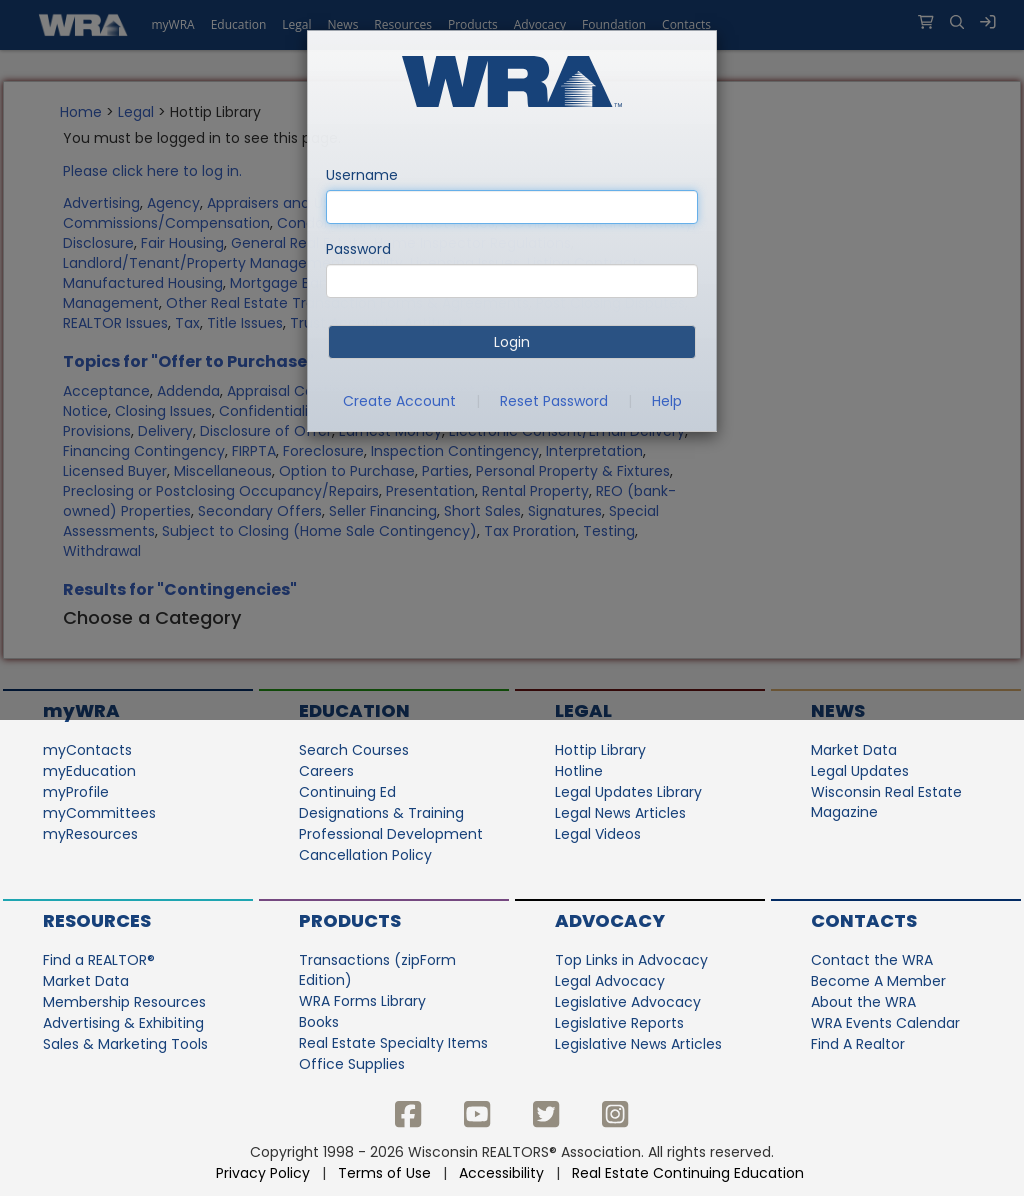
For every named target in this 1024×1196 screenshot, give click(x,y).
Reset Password (554, 401)
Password (358, 249)
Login (512, 342)
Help (667, 401)
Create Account (399, 401)
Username (362, 175)
